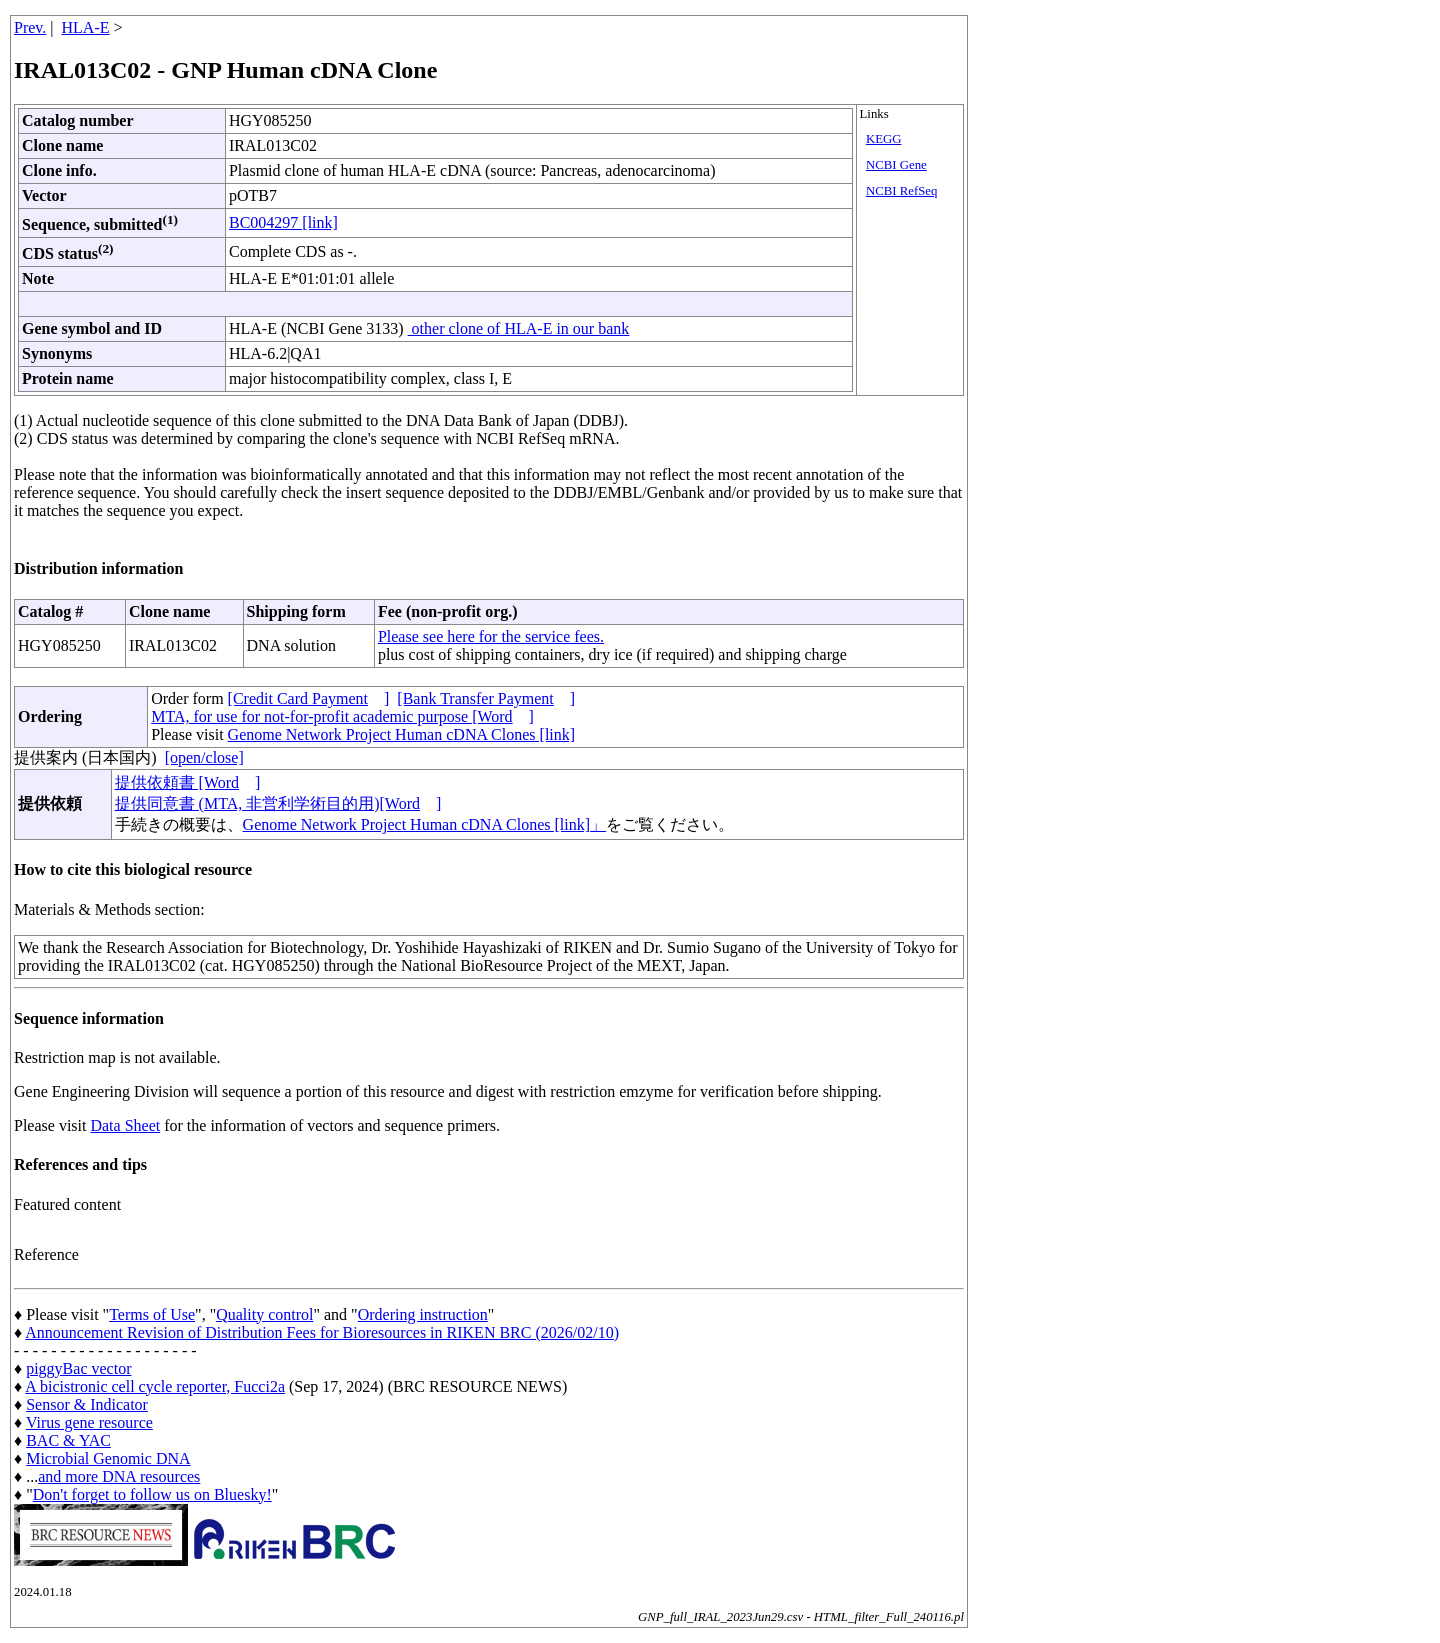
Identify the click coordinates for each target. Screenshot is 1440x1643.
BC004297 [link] (283, 222)
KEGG (884, 139)
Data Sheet (125, 1125)
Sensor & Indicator (87, 1404)
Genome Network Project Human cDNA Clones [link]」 (424, 824)
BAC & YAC (68, 1440)
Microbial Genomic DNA (108, 1458)
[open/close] (204, 757)
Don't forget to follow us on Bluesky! (152, 1494)
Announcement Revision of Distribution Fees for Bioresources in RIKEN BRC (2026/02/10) (322, 1332)
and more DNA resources (119, 1476)
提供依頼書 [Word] (188, 782)
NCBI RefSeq (901, 191)
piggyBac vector (78, 1368)
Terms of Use (152, 1314)
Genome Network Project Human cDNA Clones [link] (401, 734)
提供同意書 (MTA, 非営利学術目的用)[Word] (278, 803)
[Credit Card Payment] (309, 698)
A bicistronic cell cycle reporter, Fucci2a (155, 1386)
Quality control (264, 1314)
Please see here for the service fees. (491, 636)
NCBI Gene (896, 165)
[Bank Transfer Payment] (486, 698)
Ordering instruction (423, 1314)
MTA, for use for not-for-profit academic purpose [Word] (342, 716)
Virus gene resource (89, 1422)
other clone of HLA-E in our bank (519, 328)
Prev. (30, 27)
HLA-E (86, 27)
